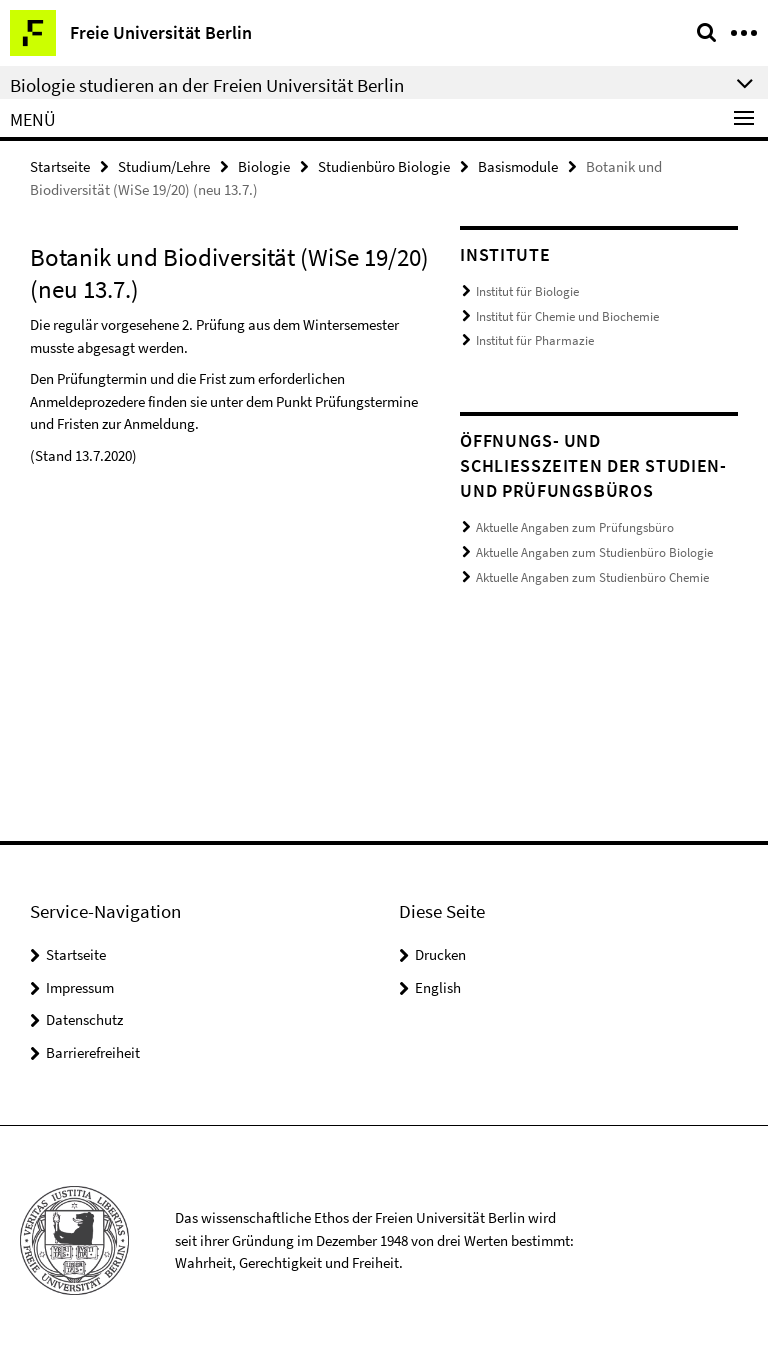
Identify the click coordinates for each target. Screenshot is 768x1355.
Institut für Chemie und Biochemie (567, 316)
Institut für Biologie (527, 291)
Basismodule (518, 166)
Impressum (80, 987)
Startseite (60, 166)
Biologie (264, 166)
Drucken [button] (440, 954)
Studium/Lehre (164, 166)
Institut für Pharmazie (535, 340)
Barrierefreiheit (93, 1052)
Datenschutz (84, 1019)
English (438, 987)
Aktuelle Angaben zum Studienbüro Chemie (592, 576)
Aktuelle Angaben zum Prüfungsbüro (575, 527)
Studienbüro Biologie (384, 166)
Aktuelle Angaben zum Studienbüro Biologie (594, 551)
